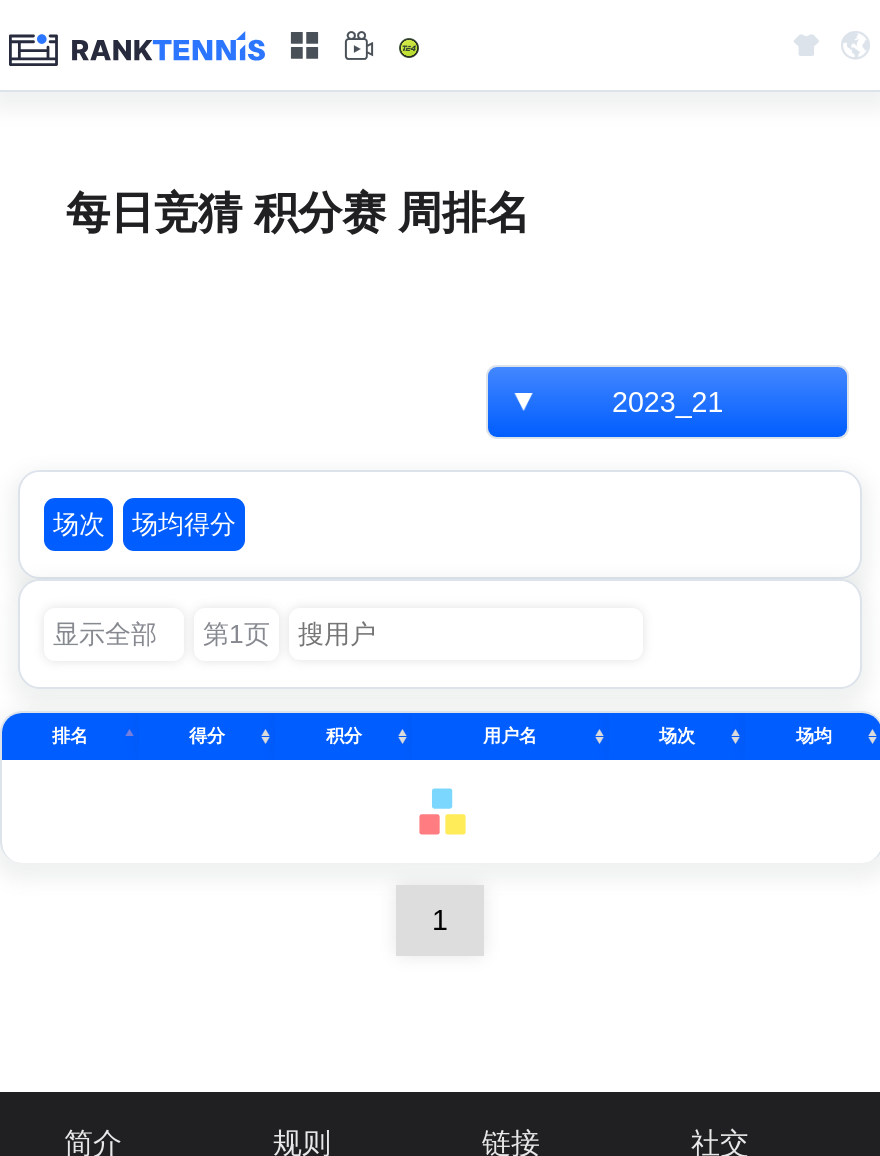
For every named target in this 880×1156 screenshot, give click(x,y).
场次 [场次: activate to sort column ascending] (677, 736)
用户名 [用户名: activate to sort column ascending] (510, 736)
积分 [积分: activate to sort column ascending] (344, 736)
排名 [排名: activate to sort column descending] (70, 736)
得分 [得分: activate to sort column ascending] (207, 736)
